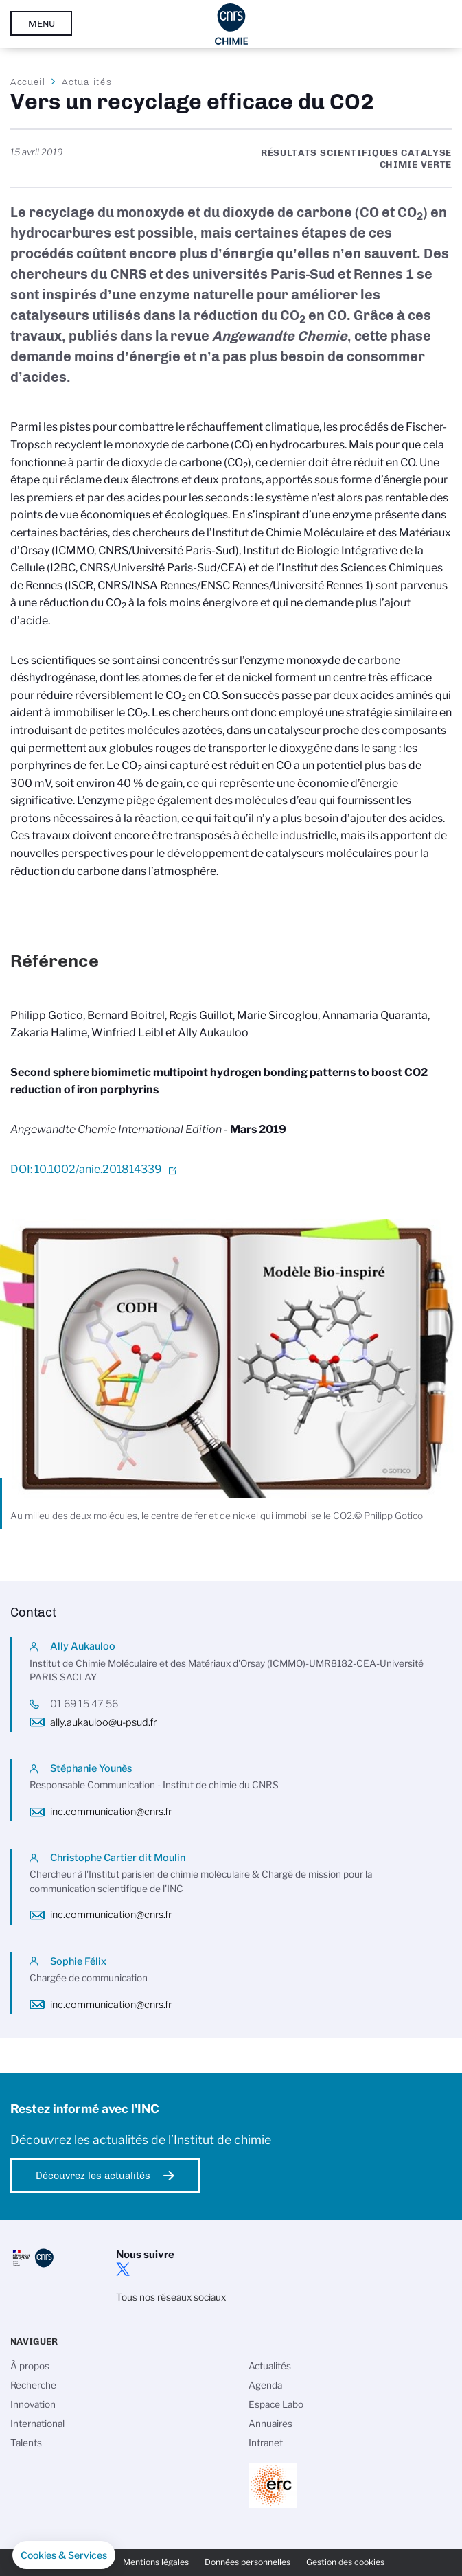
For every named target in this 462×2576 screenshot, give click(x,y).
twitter (123, 2269)
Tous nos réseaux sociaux (171, 2297)
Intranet (266, 2442)
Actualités (86, 81)
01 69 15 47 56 (84, 1704)
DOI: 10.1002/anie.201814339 (86, 1169)
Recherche (33, 2385)
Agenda (265, 2385)
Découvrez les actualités (93, 2175)
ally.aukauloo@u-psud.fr (103, 1722)
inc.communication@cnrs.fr (111, 1811)
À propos (29, 2365)
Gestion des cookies (345, 2562)
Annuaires (270, 2423)
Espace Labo (276, 2404)
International (37, 2423)
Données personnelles (247, 2562)
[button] (63, 2555)
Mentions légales (156, 2562)
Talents (26, 2442)
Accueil (28, 81)
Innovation (33, 2404)
